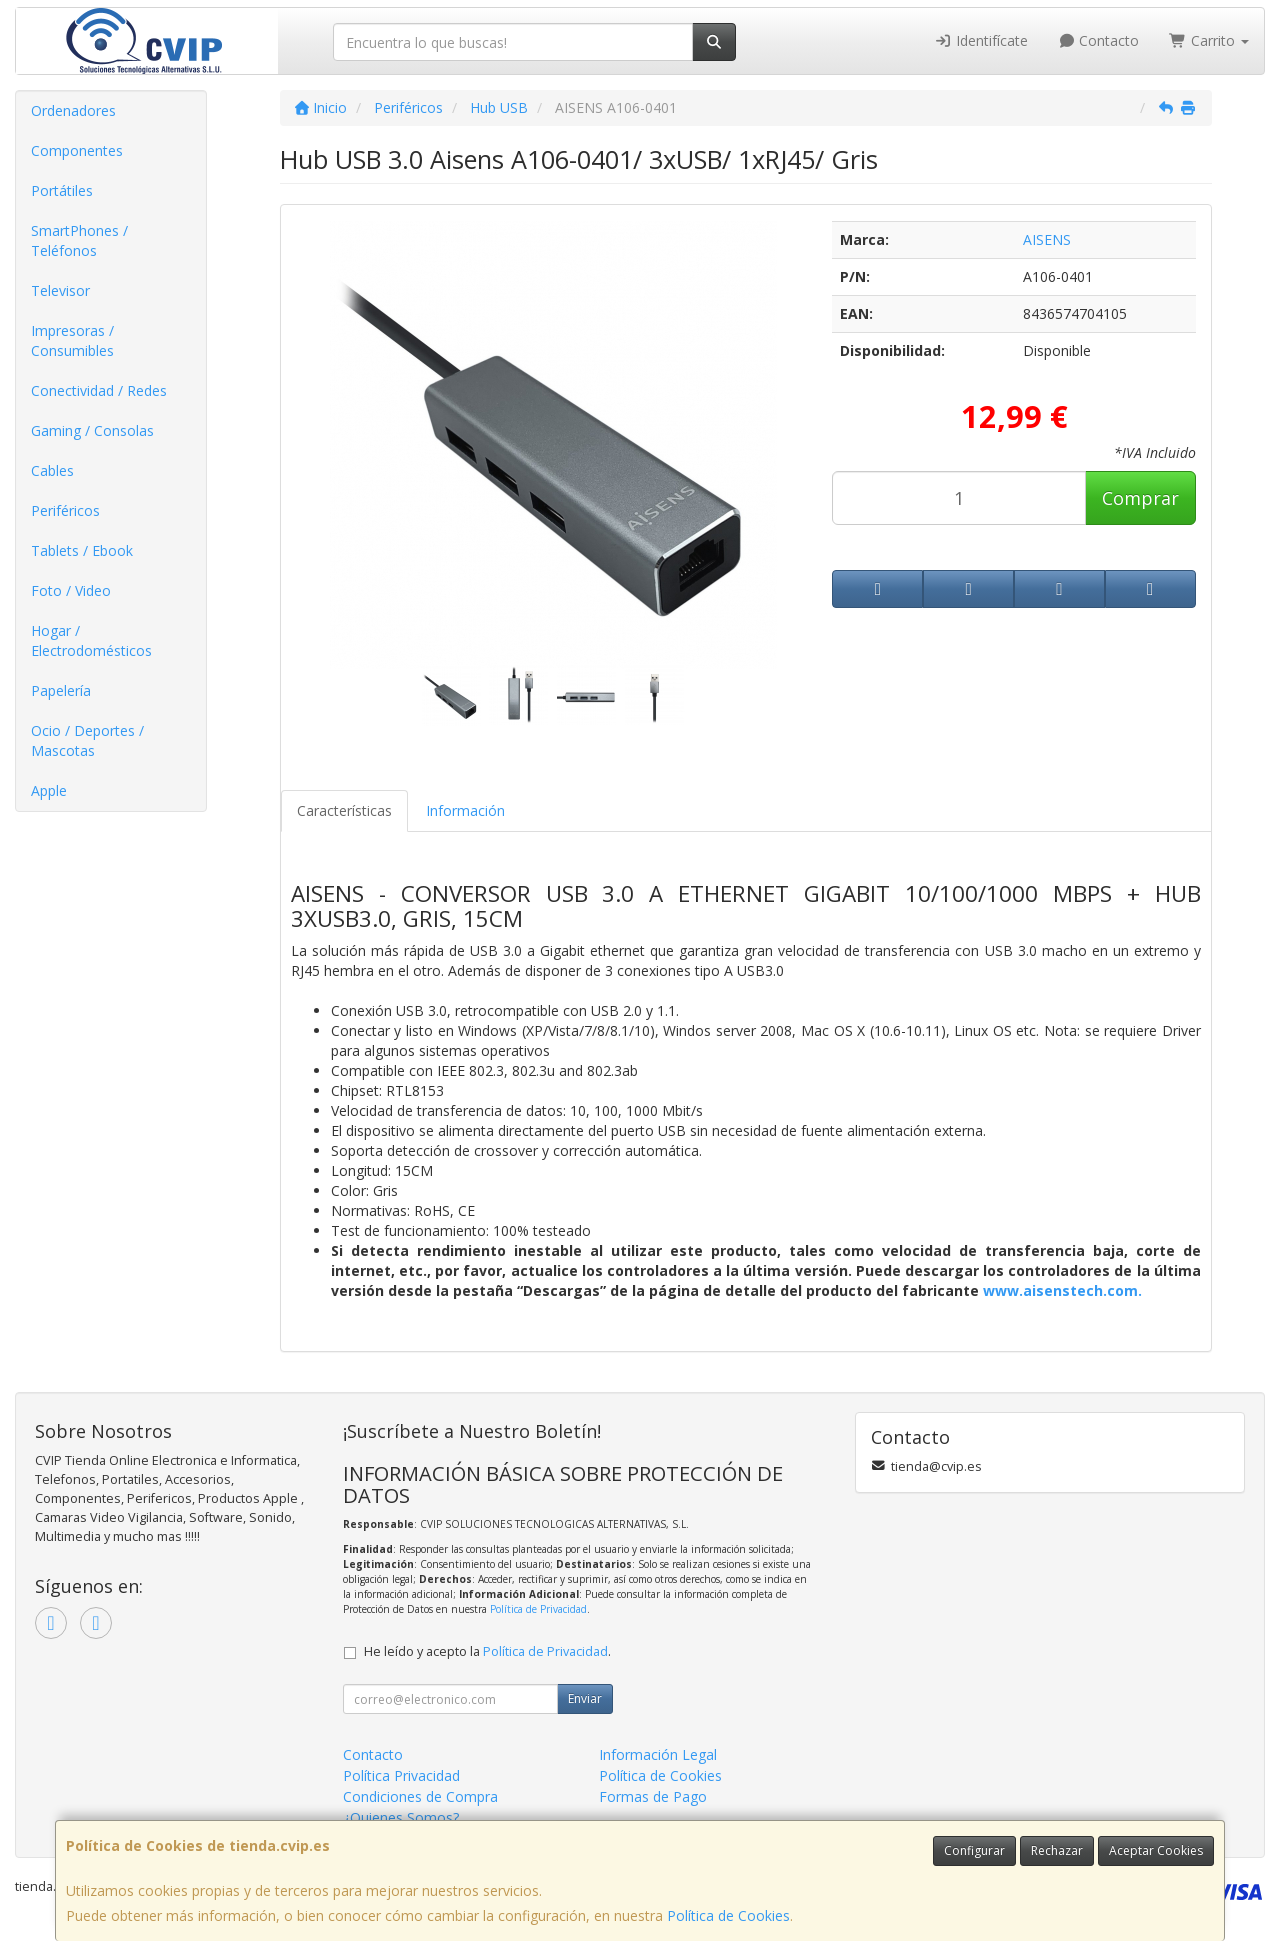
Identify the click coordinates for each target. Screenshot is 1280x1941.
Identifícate (981, 40)
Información (465, 810)
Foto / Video (71, 590)
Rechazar (1057, 1850)
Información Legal (658, 1754)
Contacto (1099, 40)
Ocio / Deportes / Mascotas (87, 740)
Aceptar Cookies (1156, 1850)
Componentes (77, 150)
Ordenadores (73, 110)
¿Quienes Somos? (401, 1817)
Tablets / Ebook (82, 550)
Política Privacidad (401, 1775)
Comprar (1140, 498)
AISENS (1047, 239)
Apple (49, 790)
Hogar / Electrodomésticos (91, 640)
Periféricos (65, 510)
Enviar (585, 1698)
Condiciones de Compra (420, 1796)
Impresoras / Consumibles (72, 340)
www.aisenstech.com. (1062, 1290)
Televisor (60, 290)
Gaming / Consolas (92, 430)
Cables (52, 470)
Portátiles (62, 190)
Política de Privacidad (538, 1609)
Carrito (1209, 40)
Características (344, 810)
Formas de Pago (653, 1796)
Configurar (974, 1850)
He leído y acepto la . (487, 1651)
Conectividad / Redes (99, 390)
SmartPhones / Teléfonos (79, 240)
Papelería (61, 690)
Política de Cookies (728, 1915)
